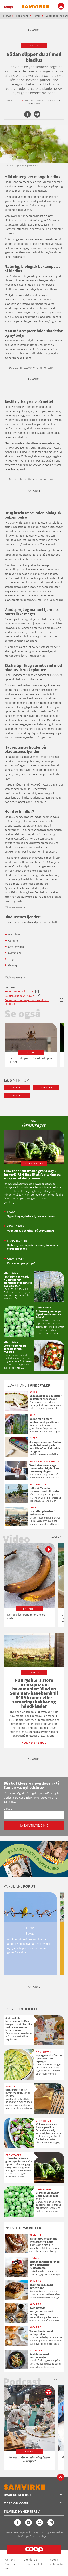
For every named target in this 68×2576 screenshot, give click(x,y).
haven (34, 45)
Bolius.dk (19, 100)
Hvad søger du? (33, 2495)
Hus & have (22, 15)
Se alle (54, 1536)
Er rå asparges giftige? (21, 1263)
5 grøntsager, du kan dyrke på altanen (31, 1216)
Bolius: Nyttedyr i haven (19, 991)
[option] (31, 1045)
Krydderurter (17, 1240)
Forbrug (6, 15)
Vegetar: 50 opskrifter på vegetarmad (30, 1230)
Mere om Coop (33, 2503)
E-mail (8, 1808)
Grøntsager (15, 1226)
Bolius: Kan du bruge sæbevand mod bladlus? (27, 1002)
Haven (37, 15)
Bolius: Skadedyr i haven (19, 996)
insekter (46, 1087)
